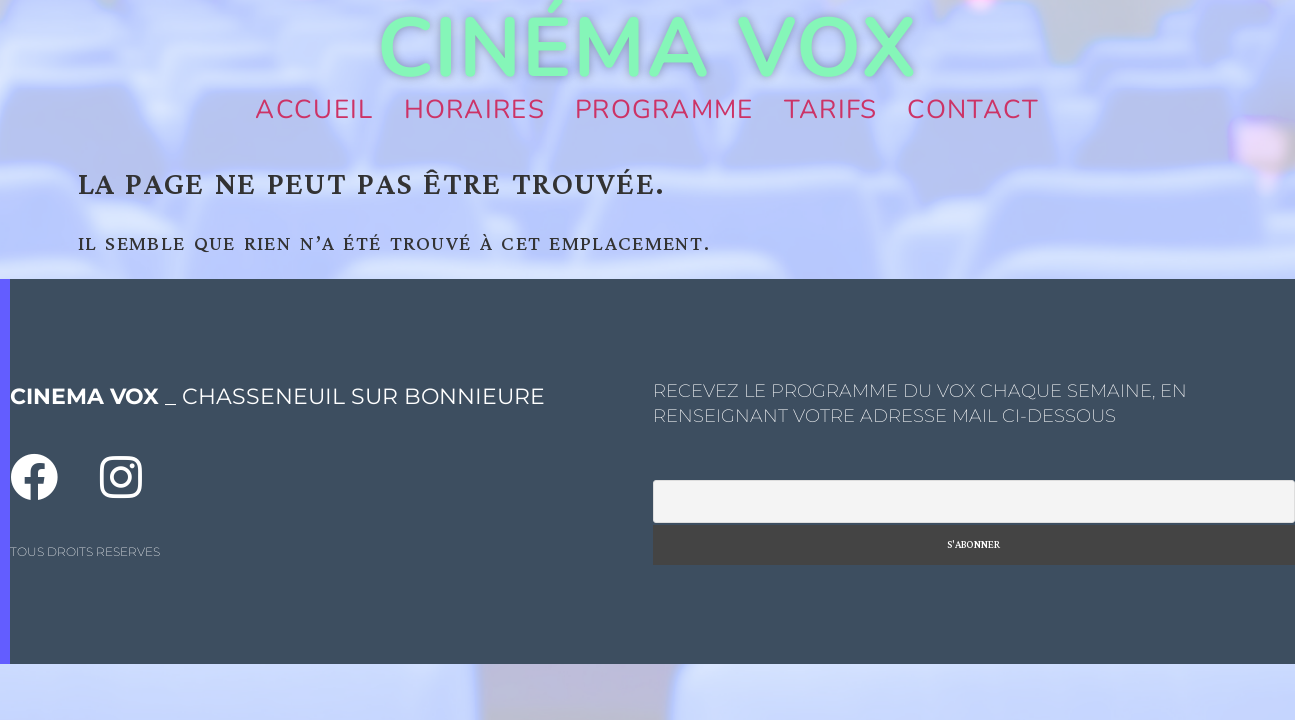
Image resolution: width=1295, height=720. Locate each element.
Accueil (314, 109)
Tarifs (831, 109)
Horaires (474, 109)
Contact (973, 109)
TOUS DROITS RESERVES (85, 551)
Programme (664, 109)
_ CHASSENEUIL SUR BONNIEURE (277, 396)
